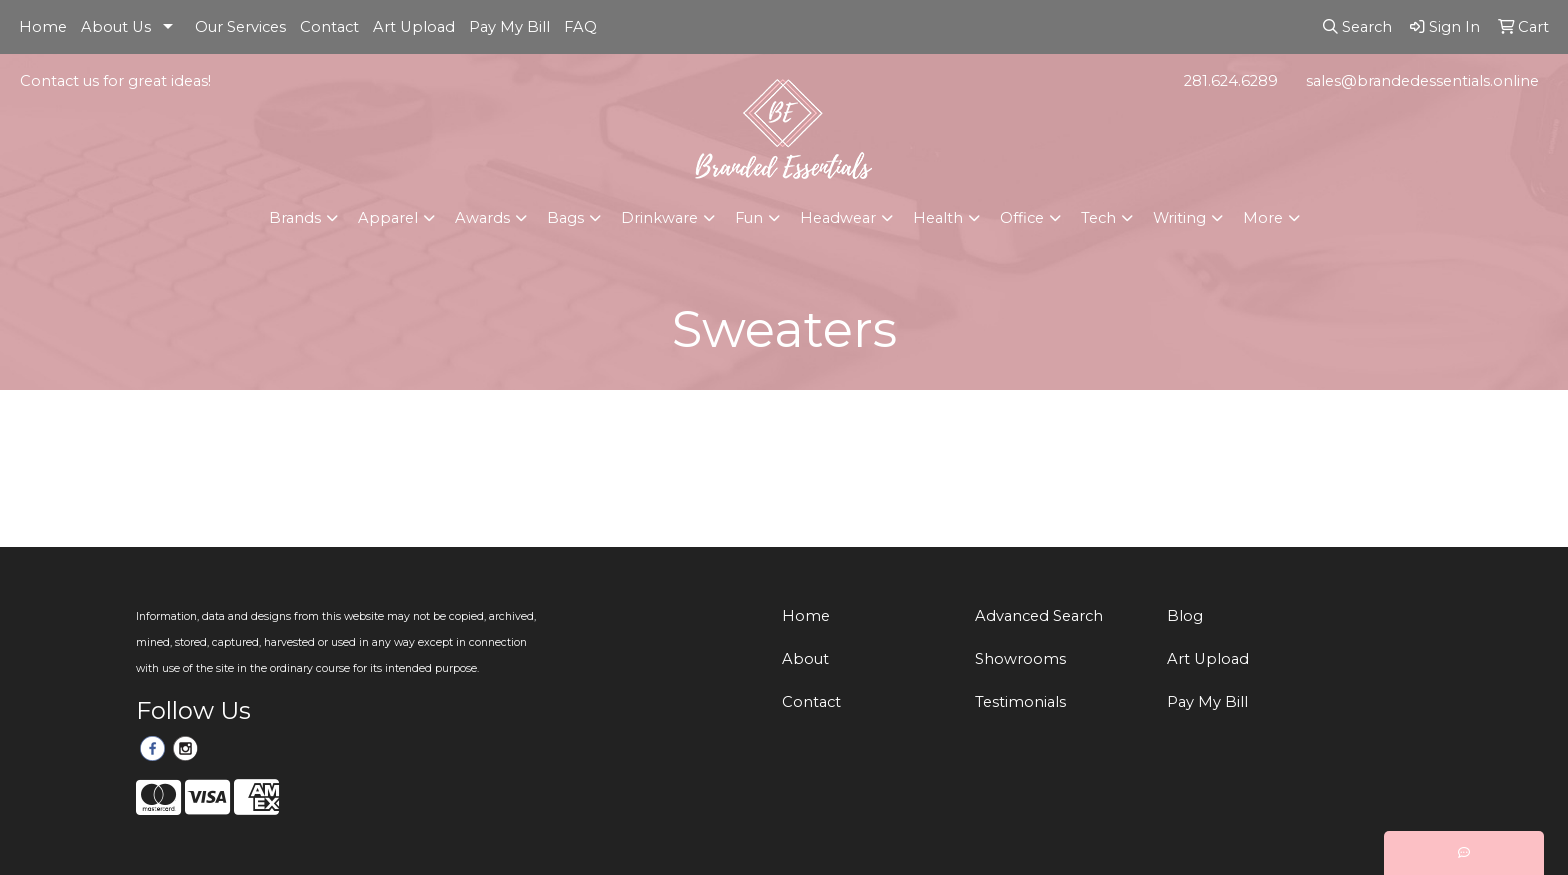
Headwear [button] (838, 218)
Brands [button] (295, 218)
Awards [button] (482, 218)
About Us (116, 27)
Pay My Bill (509, 27)
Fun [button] (749, 218)
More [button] (1263, 218)
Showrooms (1020, 659)
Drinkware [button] (659, 218)
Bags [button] (565, 218)
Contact (329, 27)
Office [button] (1022, 218)
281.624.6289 (1231, 81)
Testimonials (1020, 702)
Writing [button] (1179, 218)
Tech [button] (1098, 218)
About (805, 659)
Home (43, 27)
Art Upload (414, 27)
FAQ (580, 27)
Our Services (240, 27)
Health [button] (938, 218)
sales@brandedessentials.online (1422, 81)
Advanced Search (1039, 616)
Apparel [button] (388, 218)
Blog (1185, 616)
